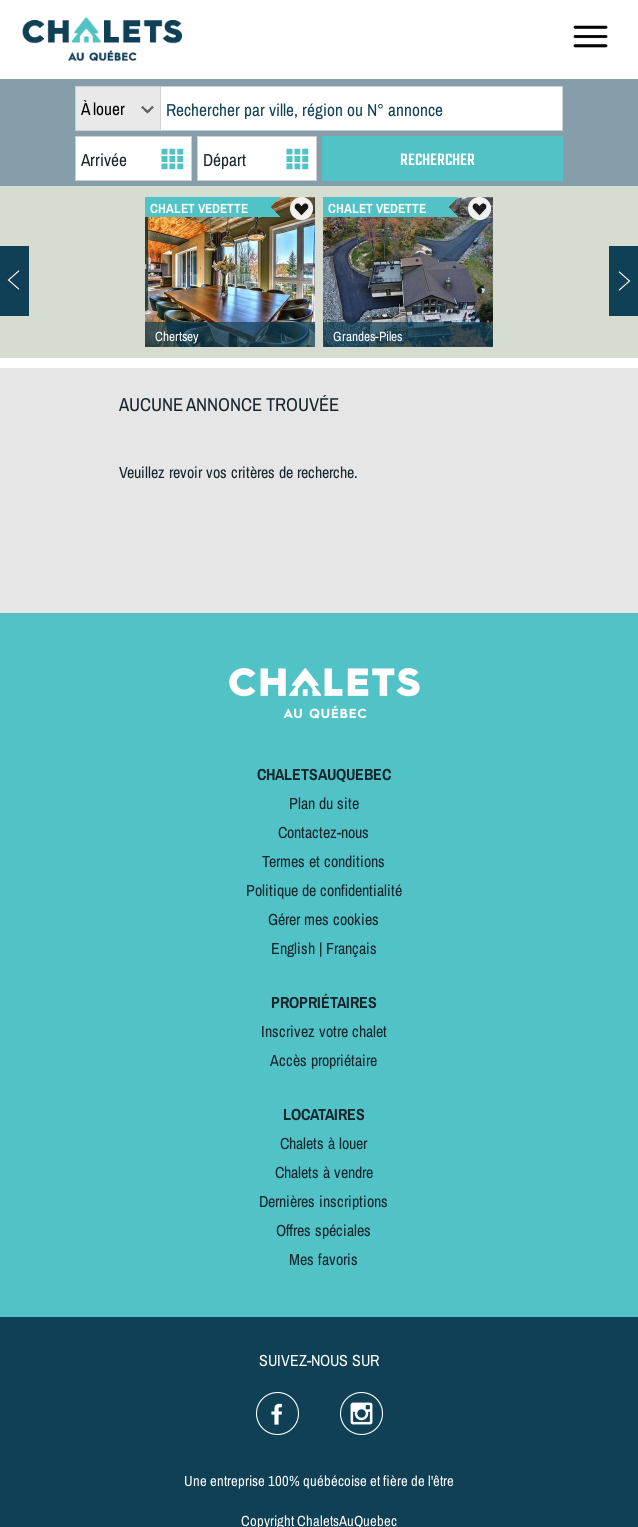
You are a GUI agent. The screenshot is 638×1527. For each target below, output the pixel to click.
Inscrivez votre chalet (324, 1031)
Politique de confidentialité (324, 890)
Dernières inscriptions (323, 1201)
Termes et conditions (323, 861)
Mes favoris (323, 1259)
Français (351, 948)
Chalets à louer (323, 1143)
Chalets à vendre (324, 1172)
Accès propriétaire (323, 1060)
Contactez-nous (323, 832)
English (293, 948)
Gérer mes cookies (323, 919)
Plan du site (324, 803)
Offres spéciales (323, 1230)
